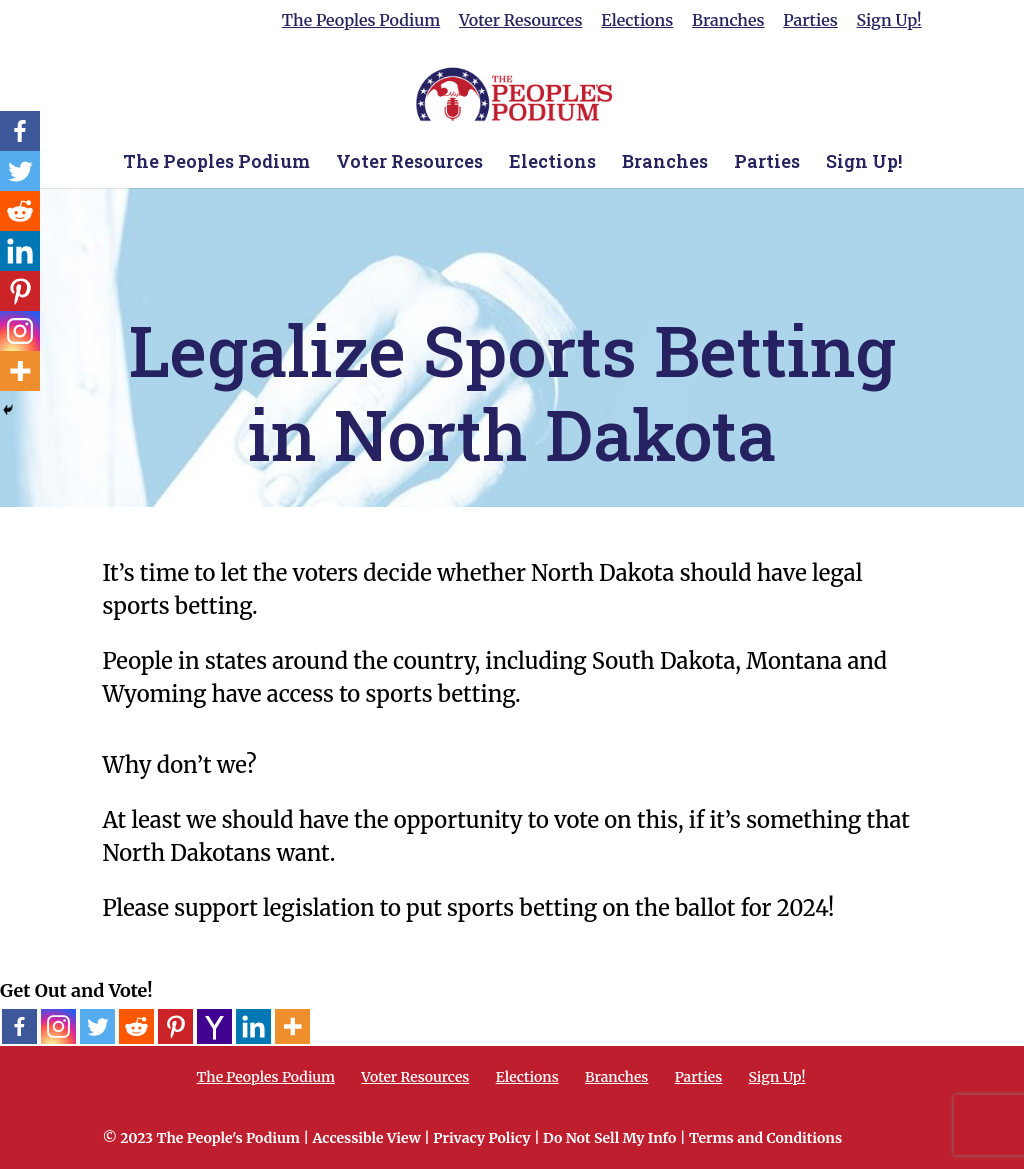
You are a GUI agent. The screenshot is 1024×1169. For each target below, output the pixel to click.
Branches (728, 21)
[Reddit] (136, 1026)
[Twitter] (97, 1026)
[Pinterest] (175, 1026)
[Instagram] (58, 1026)
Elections (637, 21)
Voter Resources (520, 21)
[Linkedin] (253, 1026)
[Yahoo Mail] (214, 1026)
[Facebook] (19, 1026)
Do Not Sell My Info (609, 1138)
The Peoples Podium (361, 21)
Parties (810, 21)
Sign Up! (889, 21)
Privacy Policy (481, 1138)
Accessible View (366, 1138)
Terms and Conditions (765, 1138)
